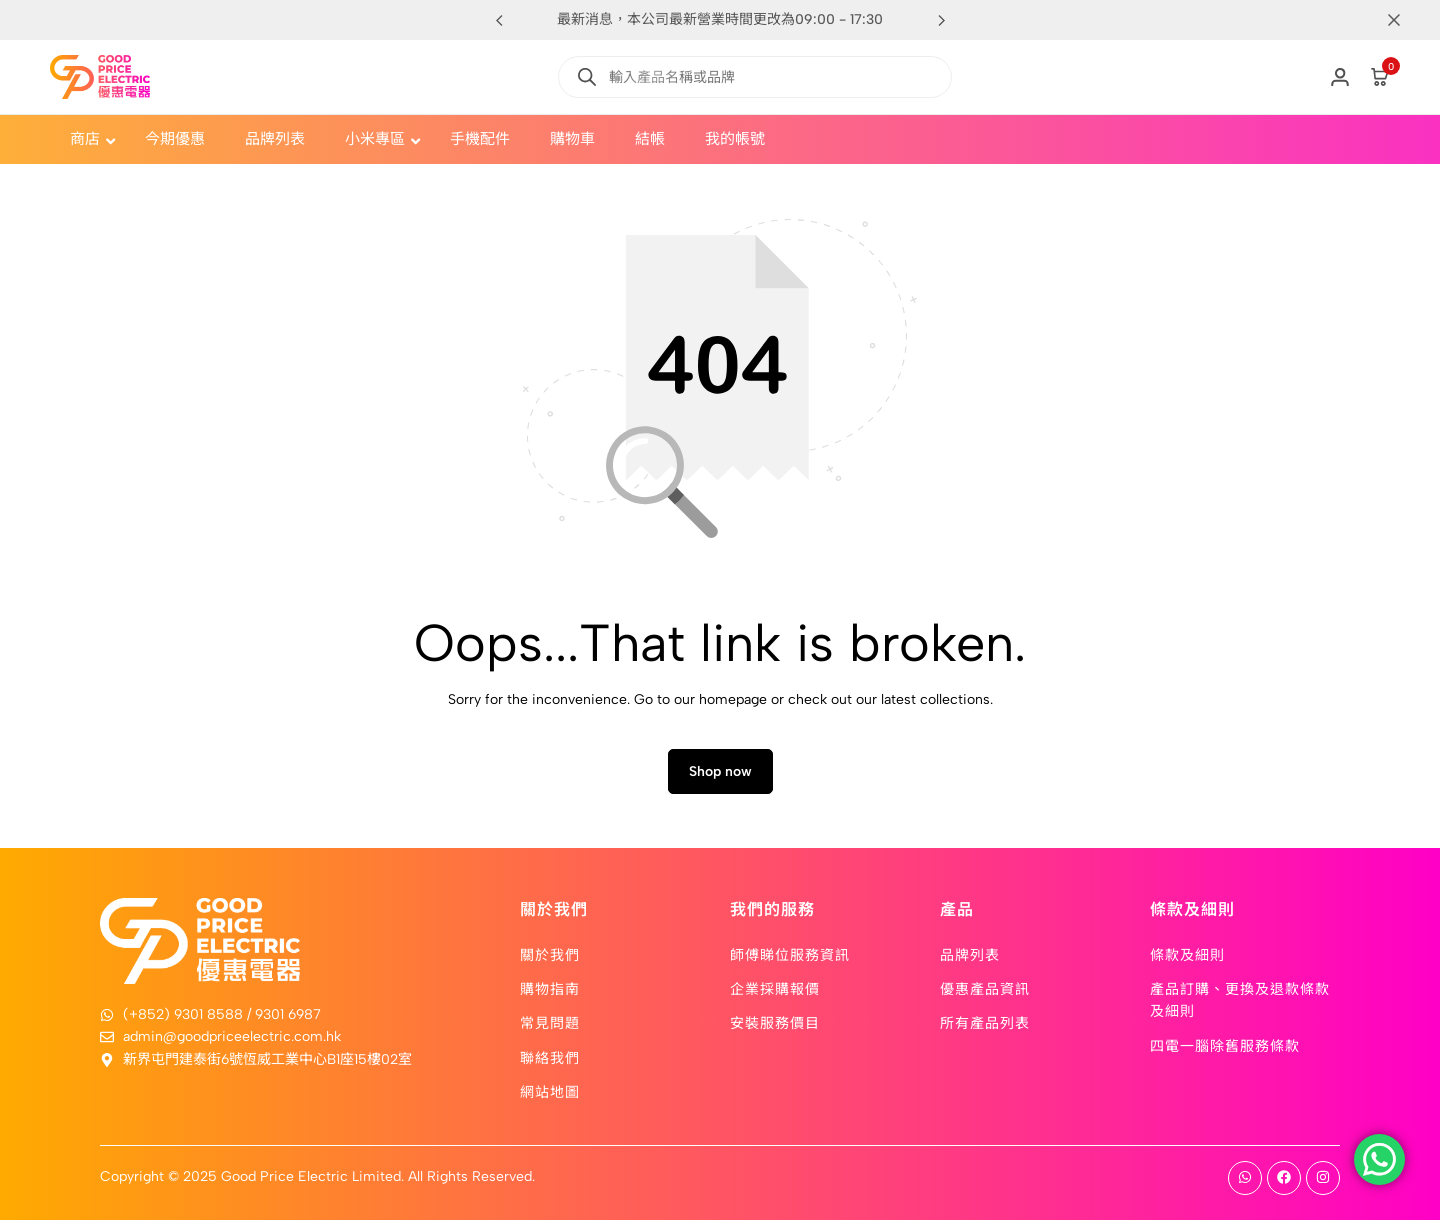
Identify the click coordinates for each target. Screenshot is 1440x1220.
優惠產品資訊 (985, 988)
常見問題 (550, 1023)
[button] (941, 20)
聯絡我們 (550, 1057)
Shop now (720, 771)
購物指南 (550, 988)
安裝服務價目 (775, 1023)
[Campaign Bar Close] (1404, 20)
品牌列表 (970, 954)
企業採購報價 (775, 988)
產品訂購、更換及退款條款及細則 (1240, 999)
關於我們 (550, 954)
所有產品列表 (985, 1023)
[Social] (1245, 1178)
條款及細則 (1187, 954)
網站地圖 (550, 1091)
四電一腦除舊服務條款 (1225, 1045)
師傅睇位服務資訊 (790, 954)
